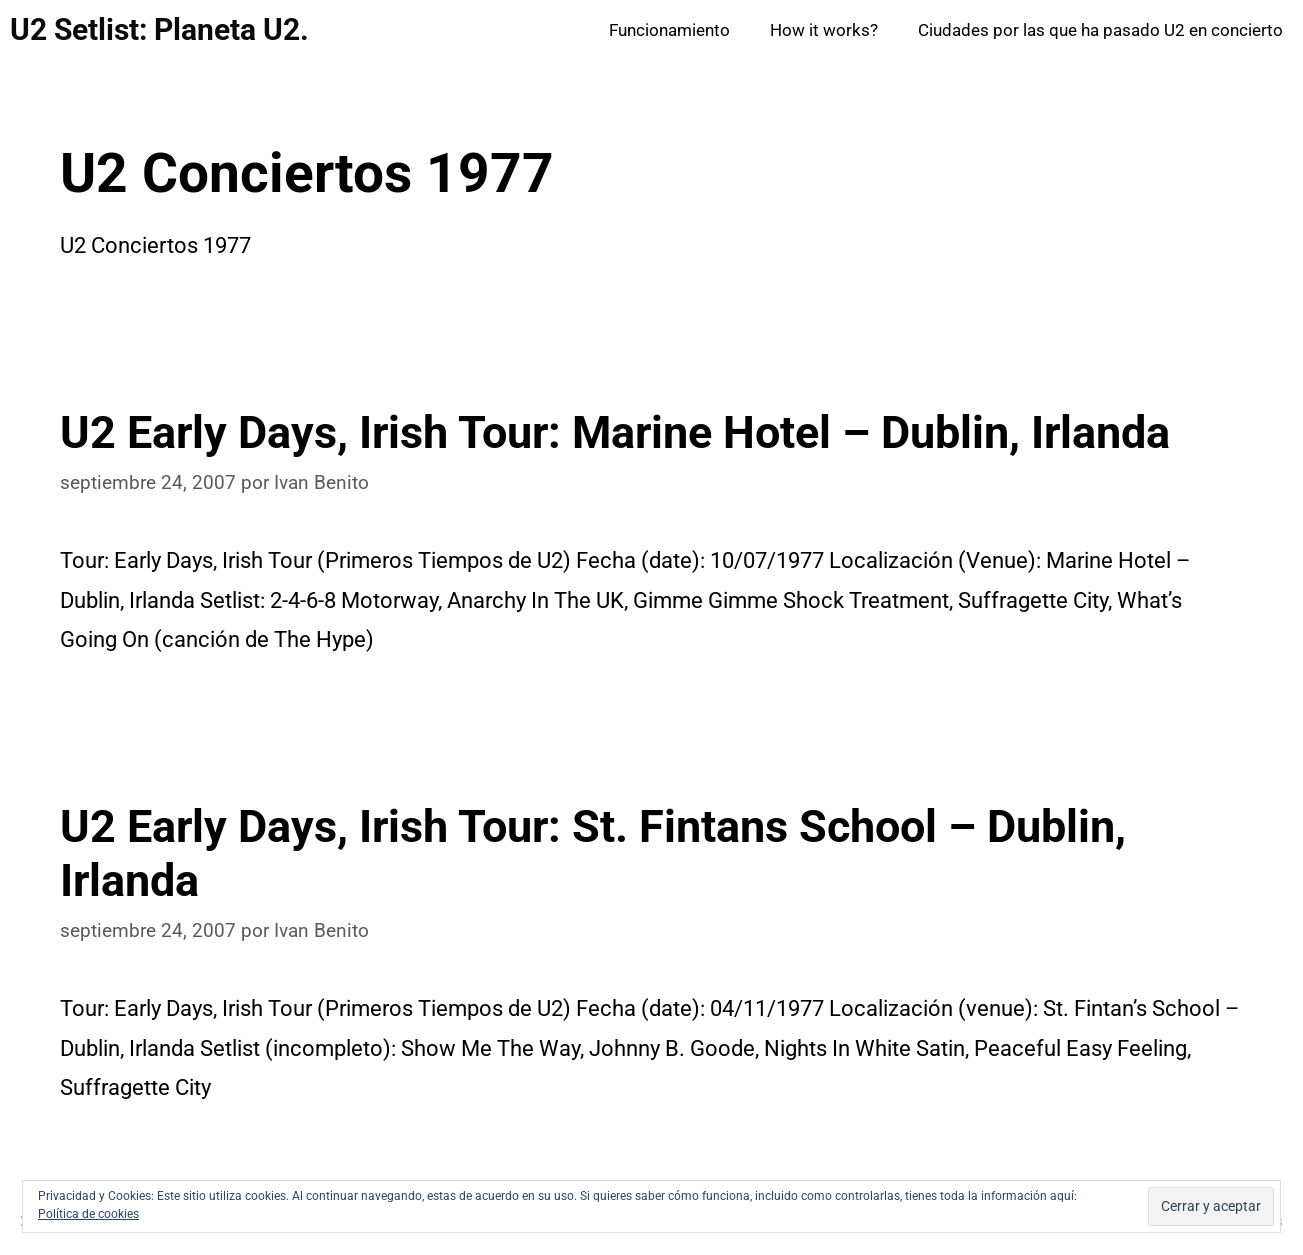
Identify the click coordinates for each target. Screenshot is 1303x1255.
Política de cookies (88, 1214)
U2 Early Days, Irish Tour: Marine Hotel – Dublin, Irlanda (615, 432)
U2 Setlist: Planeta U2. (159, 29)
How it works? (824, 30)
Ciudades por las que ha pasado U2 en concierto (1100, 30)
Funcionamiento (669, 30)
